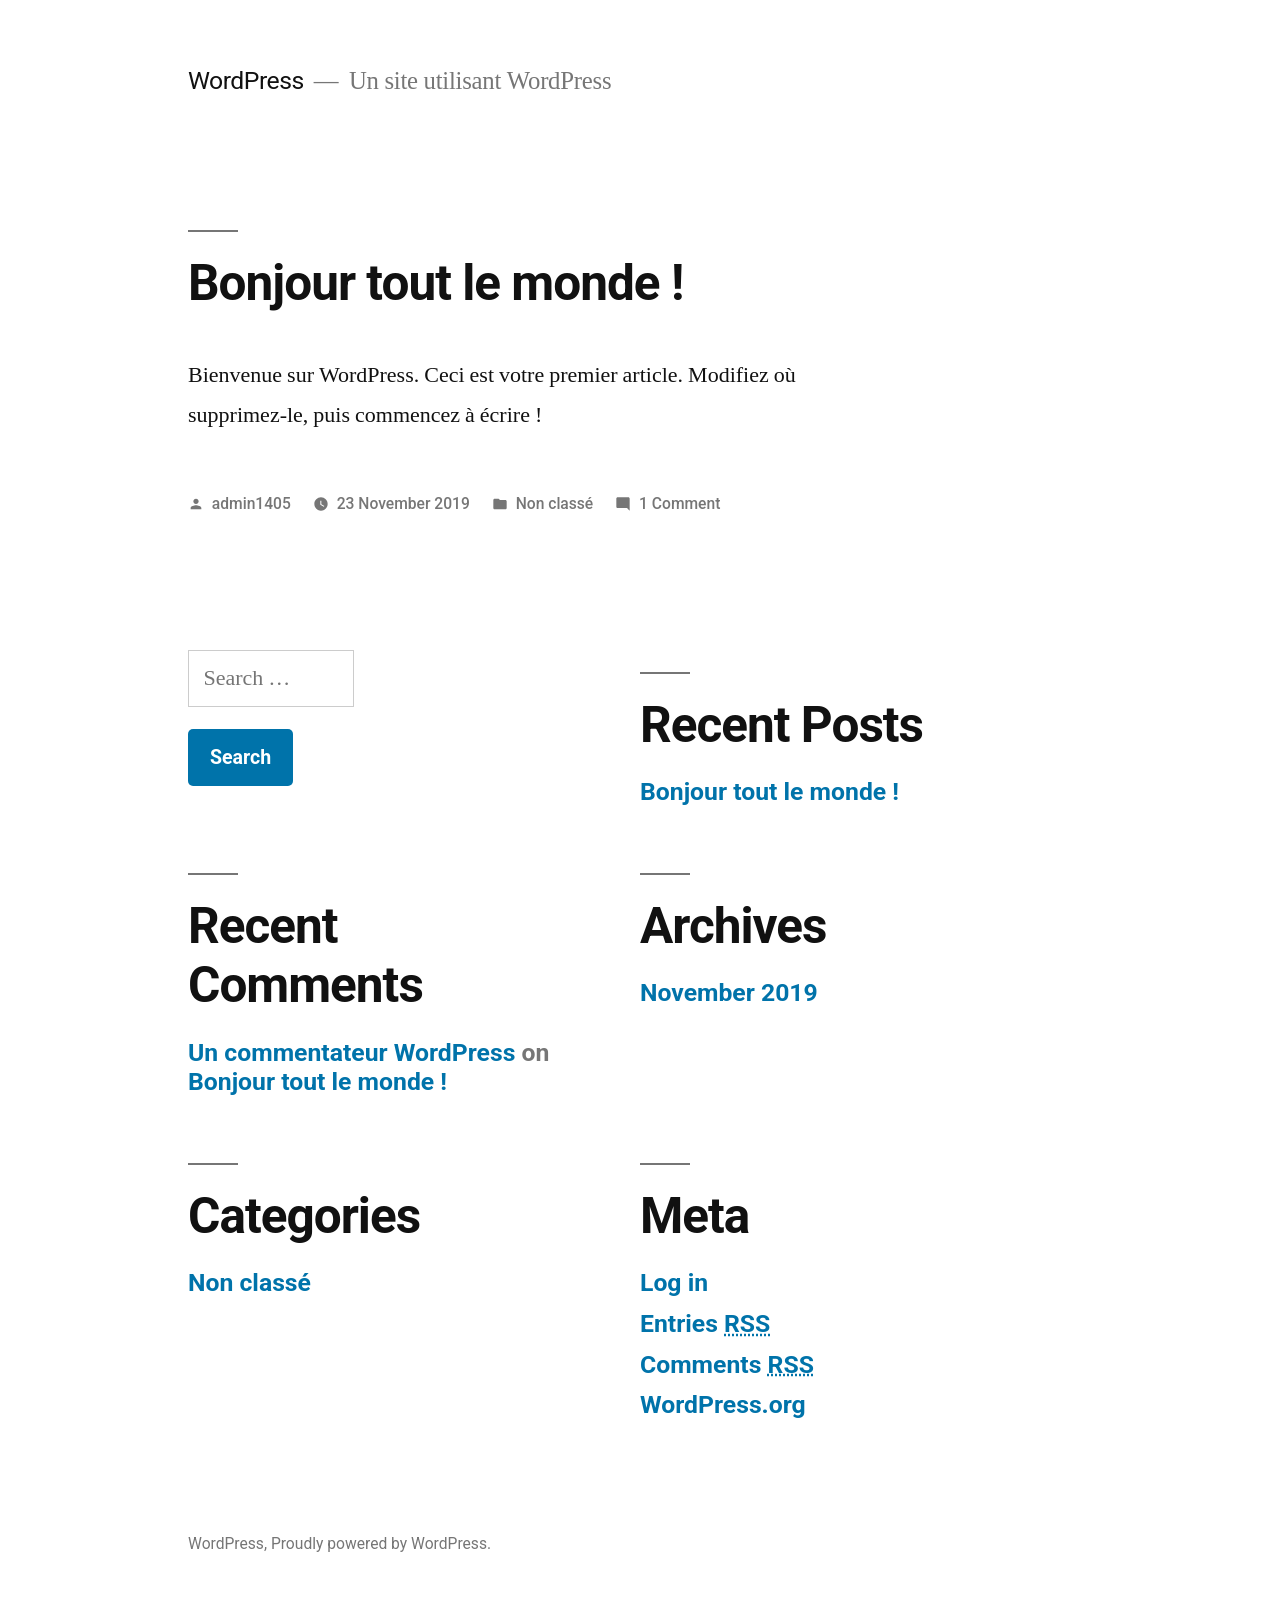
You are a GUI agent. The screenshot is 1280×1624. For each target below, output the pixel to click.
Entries (705, 1323)
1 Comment (679, 503)
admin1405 (251, 503)
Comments (727, 1364)
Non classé (555, 503)
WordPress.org (723, 1404)
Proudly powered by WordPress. (381, 1543)
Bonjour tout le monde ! (435, 283)
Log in (674, 1282)
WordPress (246, 80)
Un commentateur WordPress (351, 1052)
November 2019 (729, 992)
